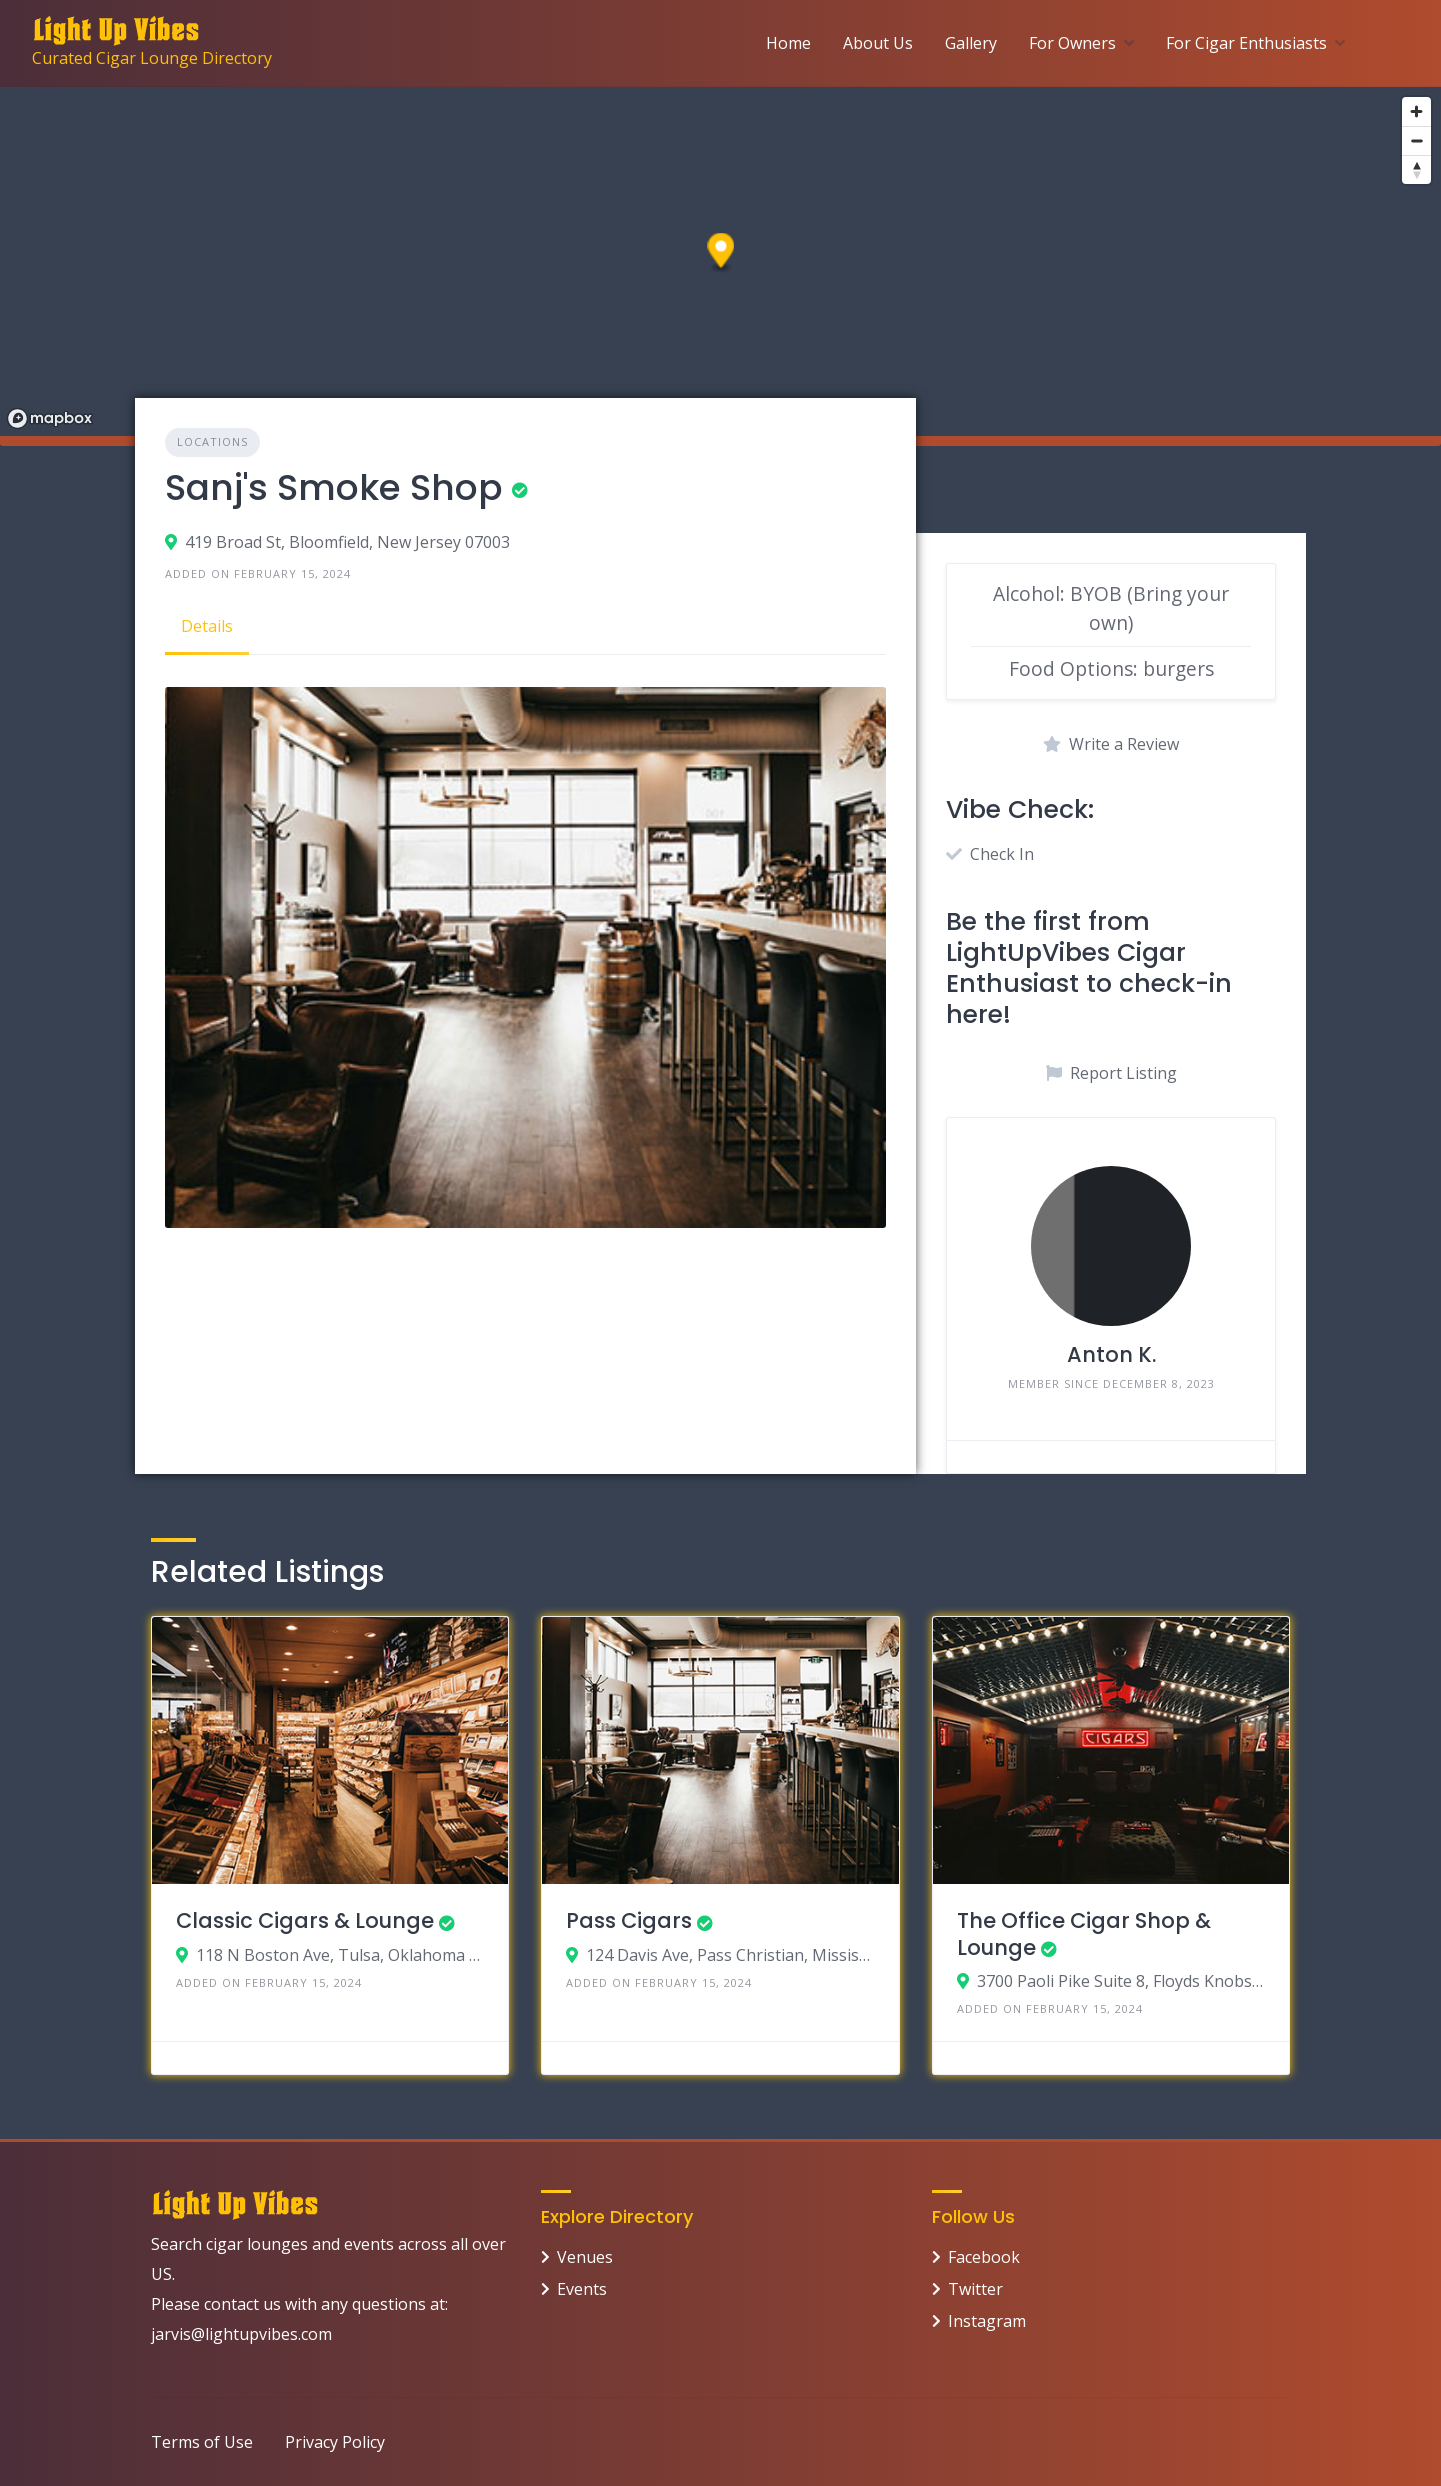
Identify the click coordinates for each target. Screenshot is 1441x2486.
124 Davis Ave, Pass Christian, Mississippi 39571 (730, 1955)
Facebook (984, 2257)
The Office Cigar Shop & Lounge (1084, 1933)
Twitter (975, 2289)
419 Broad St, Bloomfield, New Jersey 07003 (347, 542)
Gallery (971, 43)
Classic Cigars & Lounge (305, 1920)
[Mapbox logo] (50, 418)
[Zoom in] (1416, 111)
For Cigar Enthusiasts (1246, 43)
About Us (878, 43)
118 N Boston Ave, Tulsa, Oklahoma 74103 (340, 1955)
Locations (212, 441)
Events (582, 2289)
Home (788, 43)
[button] (721, 253)
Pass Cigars (629, 1920)
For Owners (1072, 43)
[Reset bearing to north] (1416, 169)
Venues (585, 2257)
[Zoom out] (1416, 140)
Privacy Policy (335, 2442)
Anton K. (1111, 1354)
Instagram (987, 2321)
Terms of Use (202, 2442)
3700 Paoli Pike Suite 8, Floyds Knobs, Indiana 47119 (1121, 1981)
